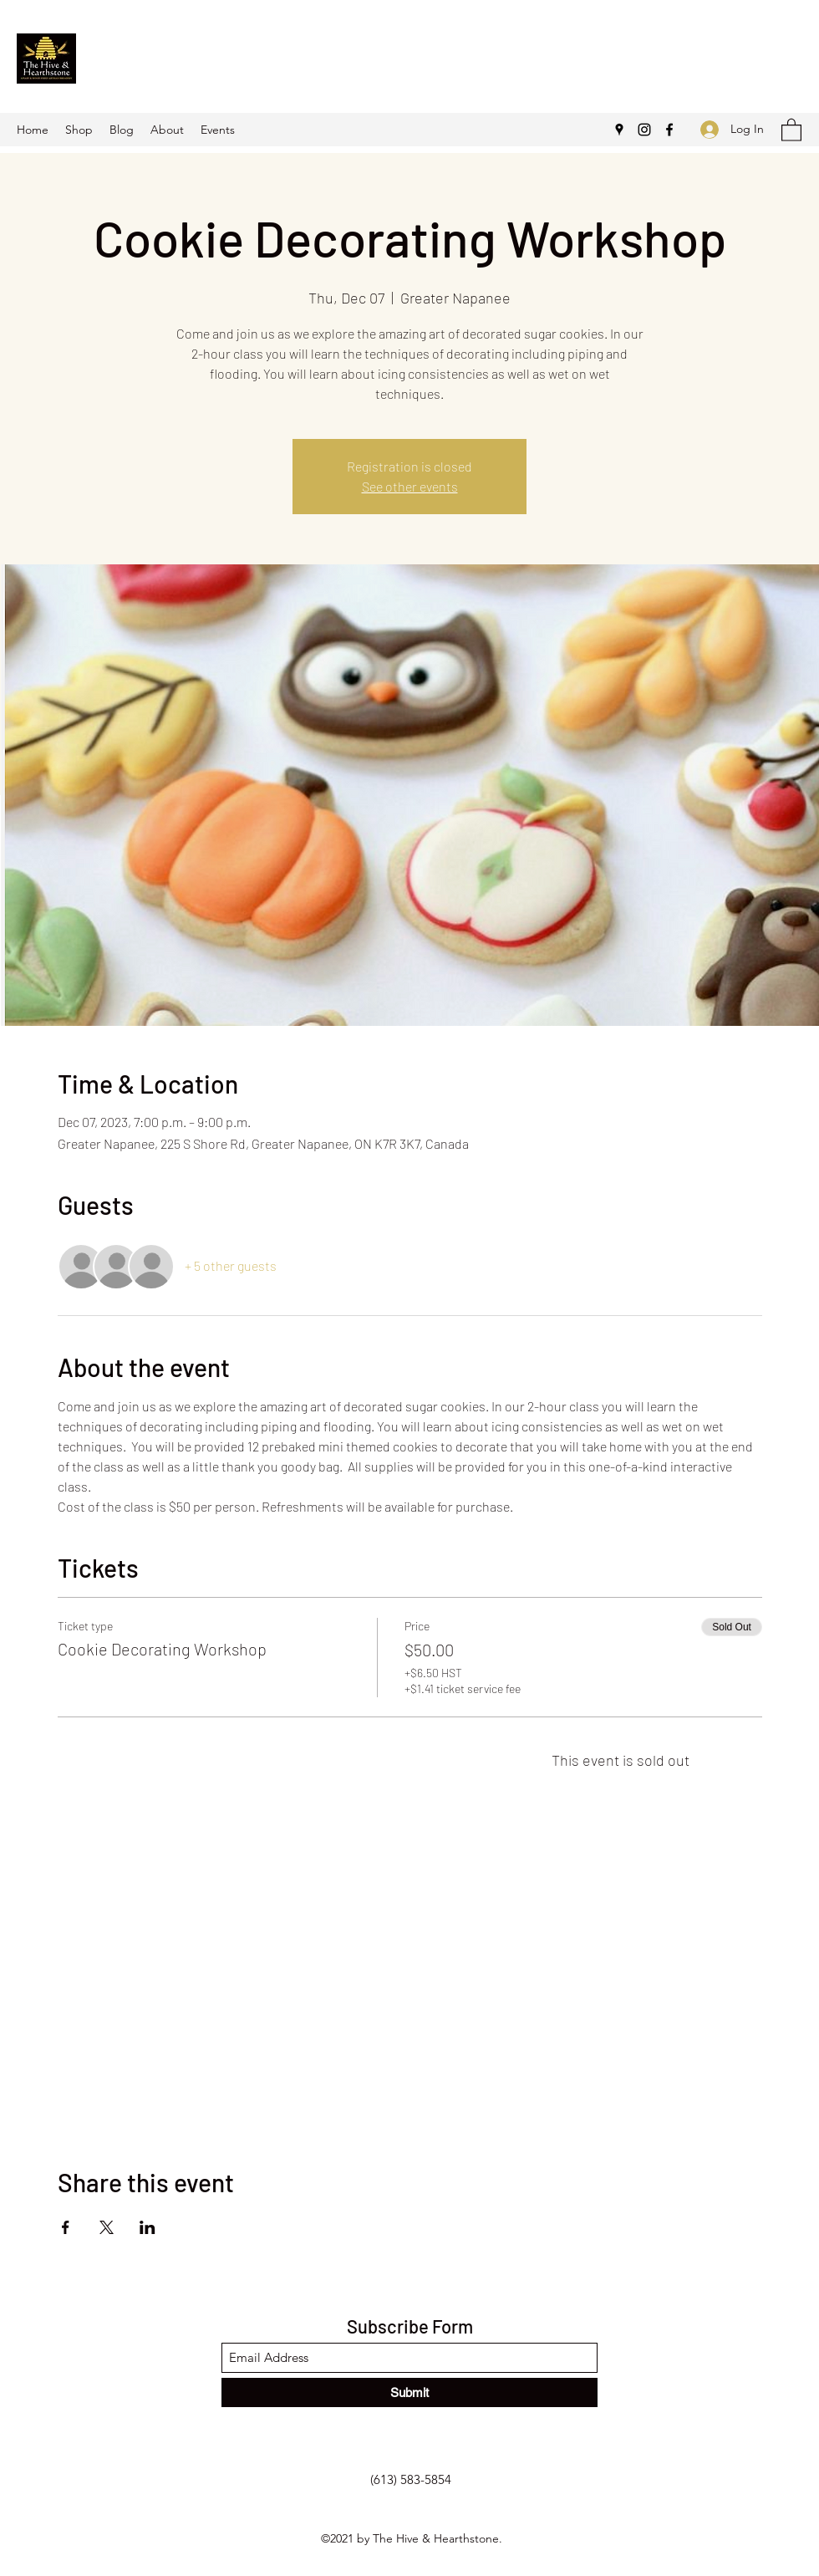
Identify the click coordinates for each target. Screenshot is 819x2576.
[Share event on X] (106, 2227)
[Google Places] (619, 129)
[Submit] (409, 2392)
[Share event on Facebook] (66, 2227)
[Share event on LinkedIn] (147, 2227)
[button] (791, 129)
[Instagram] (644, 129)
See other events (410, 486)
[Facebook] (669, 129)
